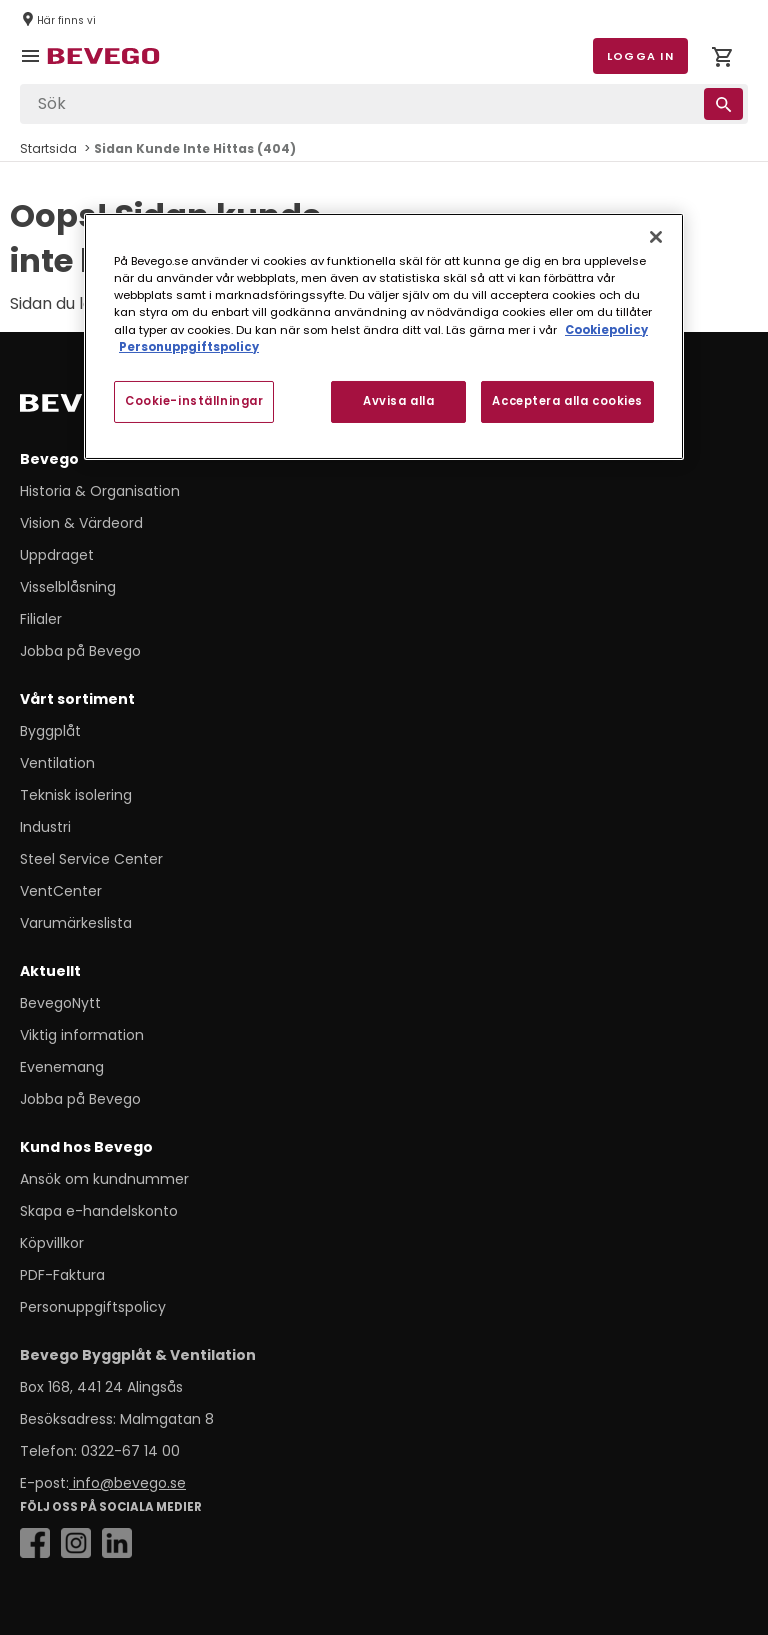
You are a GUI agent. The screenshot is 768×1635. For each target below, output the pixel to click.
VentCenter (61, 891)
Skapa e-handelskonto (99, 1211)
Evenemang (62, 1067)
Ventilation (57, 763)
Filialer (41, 619)
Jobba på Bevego (80, 651)
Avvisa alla (398, 401)
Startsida (48, 148)
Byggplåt (50, 731)
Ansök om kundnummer (104, 1179)
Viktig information (82, 1035)
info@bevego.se (127, 1483)
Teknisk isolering (76, 795)
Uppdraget (57, 555)
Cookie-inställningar (194, 401)
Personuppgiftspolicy (93, 1307)
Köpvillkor (52, 1243)
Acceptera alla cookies (567, 401)
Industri (45, 827)
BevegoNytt (60, 1003)
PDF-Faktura (62, 1275)
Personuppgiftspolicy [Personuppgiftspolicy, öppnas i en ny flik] (189, 347)
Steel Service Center (91, 859)
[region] (384, 336)
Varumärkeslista (76, 923)
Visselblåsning (68, 587)
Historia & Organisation (100, 491)
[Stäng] (656, 237)
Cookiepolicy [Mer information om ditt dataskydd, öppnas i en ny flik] (606, 329)
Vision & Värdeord (81, 523)
